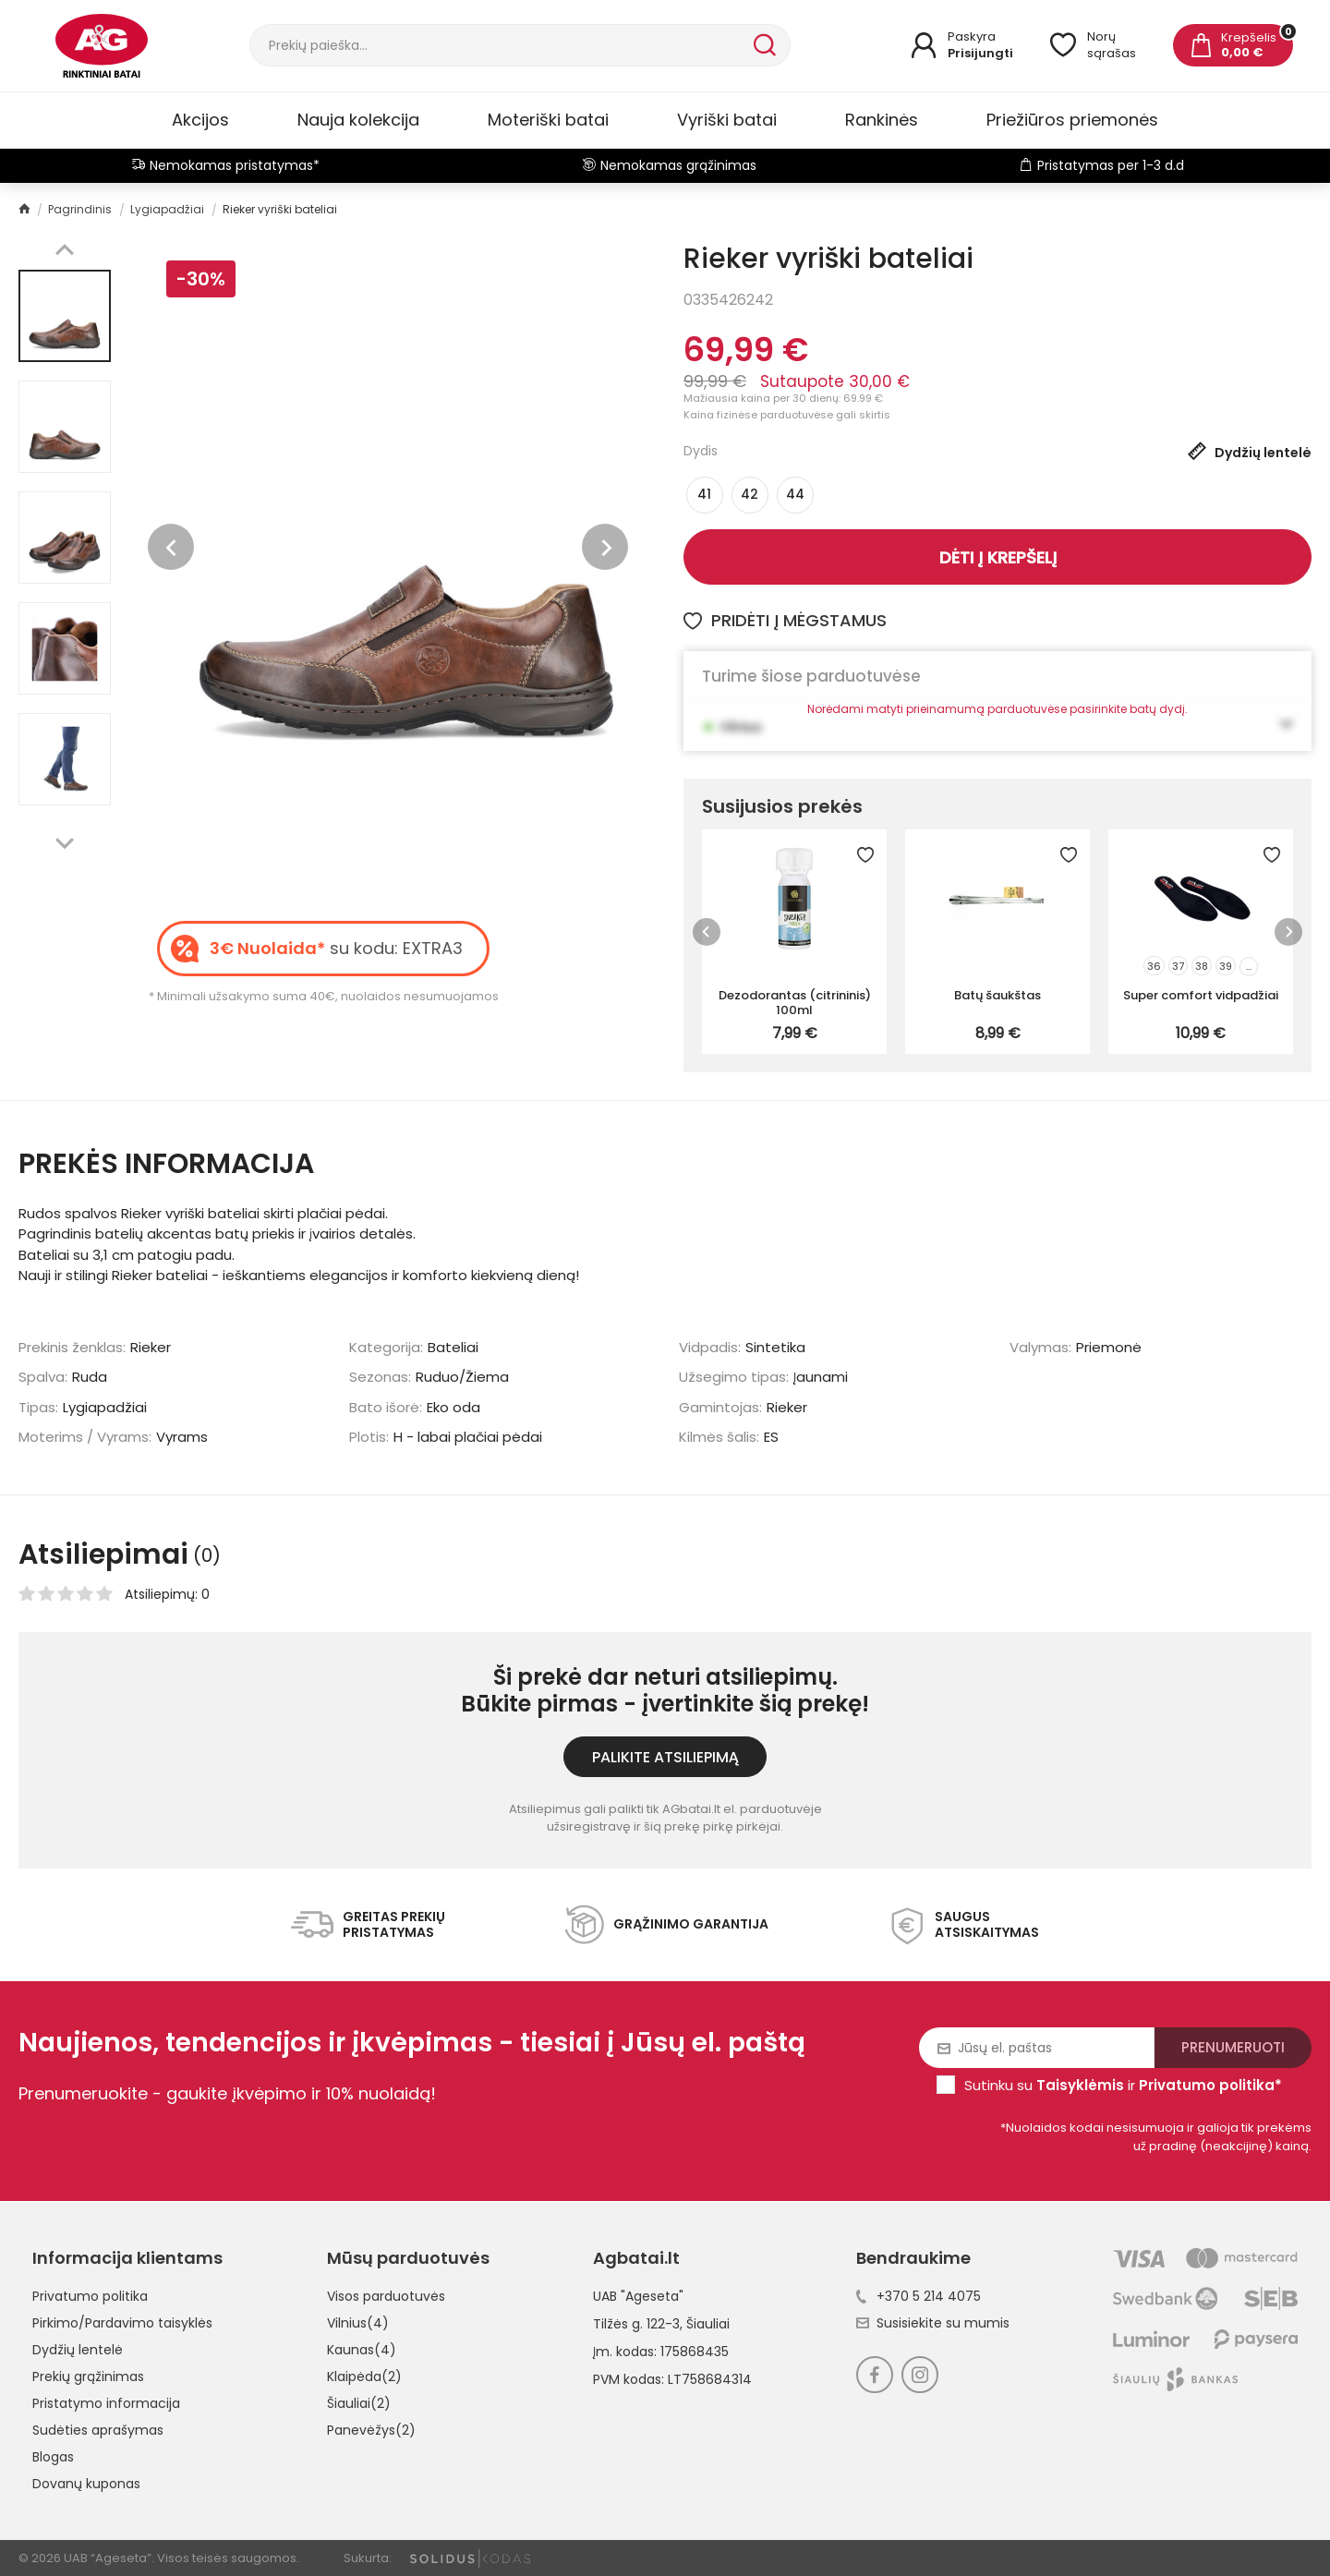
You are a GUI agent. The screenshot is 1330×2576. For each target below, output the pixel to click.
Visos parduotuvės (386, 2296)
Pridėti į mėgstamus (785, 620)
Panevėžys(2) (371, 2430)
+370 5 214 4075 (918, 2296)
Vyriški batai (727, 119)
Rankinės (881, 119)
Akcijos (200, 119)
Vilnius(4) (358, 2323)
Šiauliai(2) (359, 2403)
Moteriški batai (548, 119)
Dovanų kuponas (86, 2483)
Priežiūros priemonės (1072, 119)
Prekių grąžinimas (88, 2376)
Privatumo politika (90, 2296)
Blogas (53, 2457)
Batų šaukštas (997, 995)
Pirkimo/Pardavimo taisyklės (122, 2323)
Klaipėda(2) (364, 2376)
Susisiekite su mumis (933, 2323)
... (1248, 966)
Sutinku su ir (1123, 2085)
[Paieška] (499, 45)
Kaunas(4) (361, 2349)
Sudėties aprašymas (97, 2430)
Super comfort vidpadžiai (1200, 995)
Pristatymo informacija (106, 2403)
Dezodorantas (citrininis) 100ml (795, 1002)
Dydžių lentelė (77, 2349)
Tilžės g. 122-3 (636, 2324)
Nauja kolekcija (358, 119)
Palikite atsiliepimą (665, 1757)
